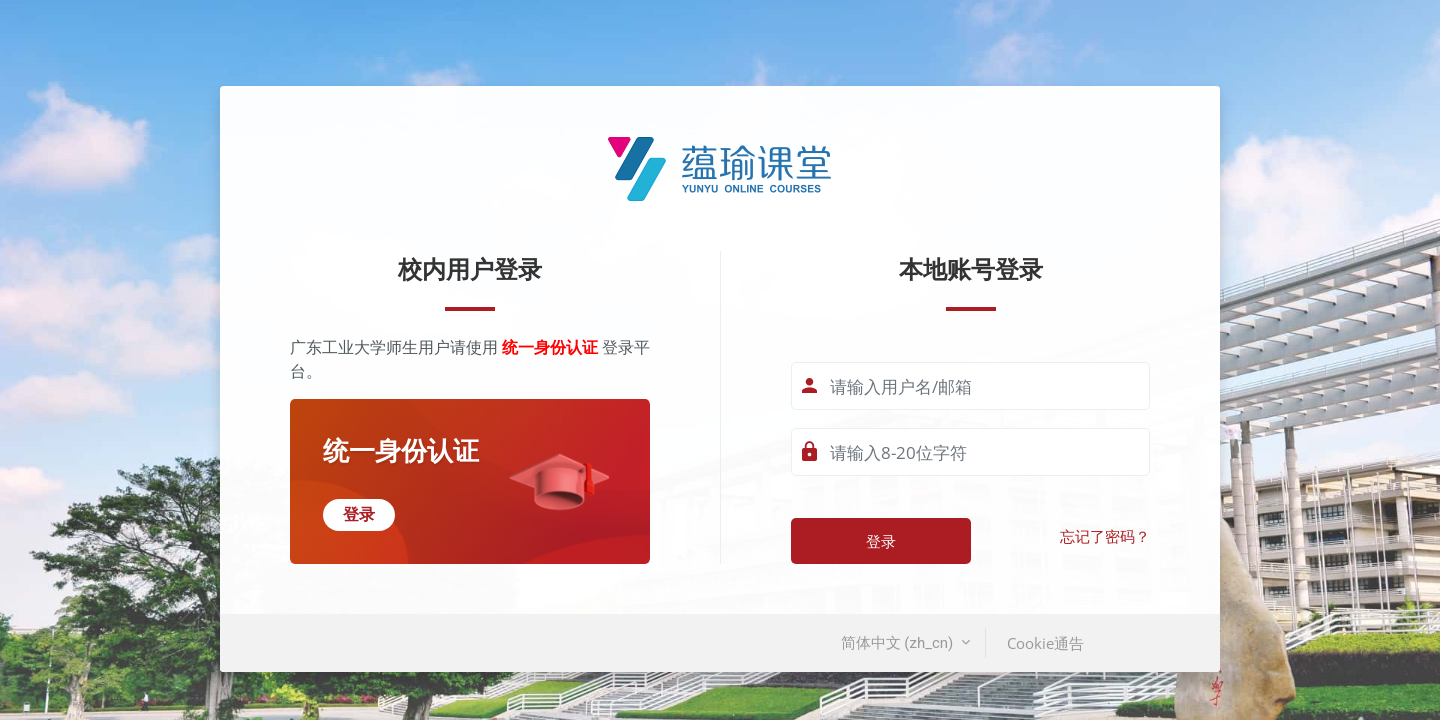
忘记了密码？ (1105, 537)
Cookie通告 (1045, 643)
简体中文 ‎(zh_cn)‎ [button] (899, 643)
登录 (881, 541)
